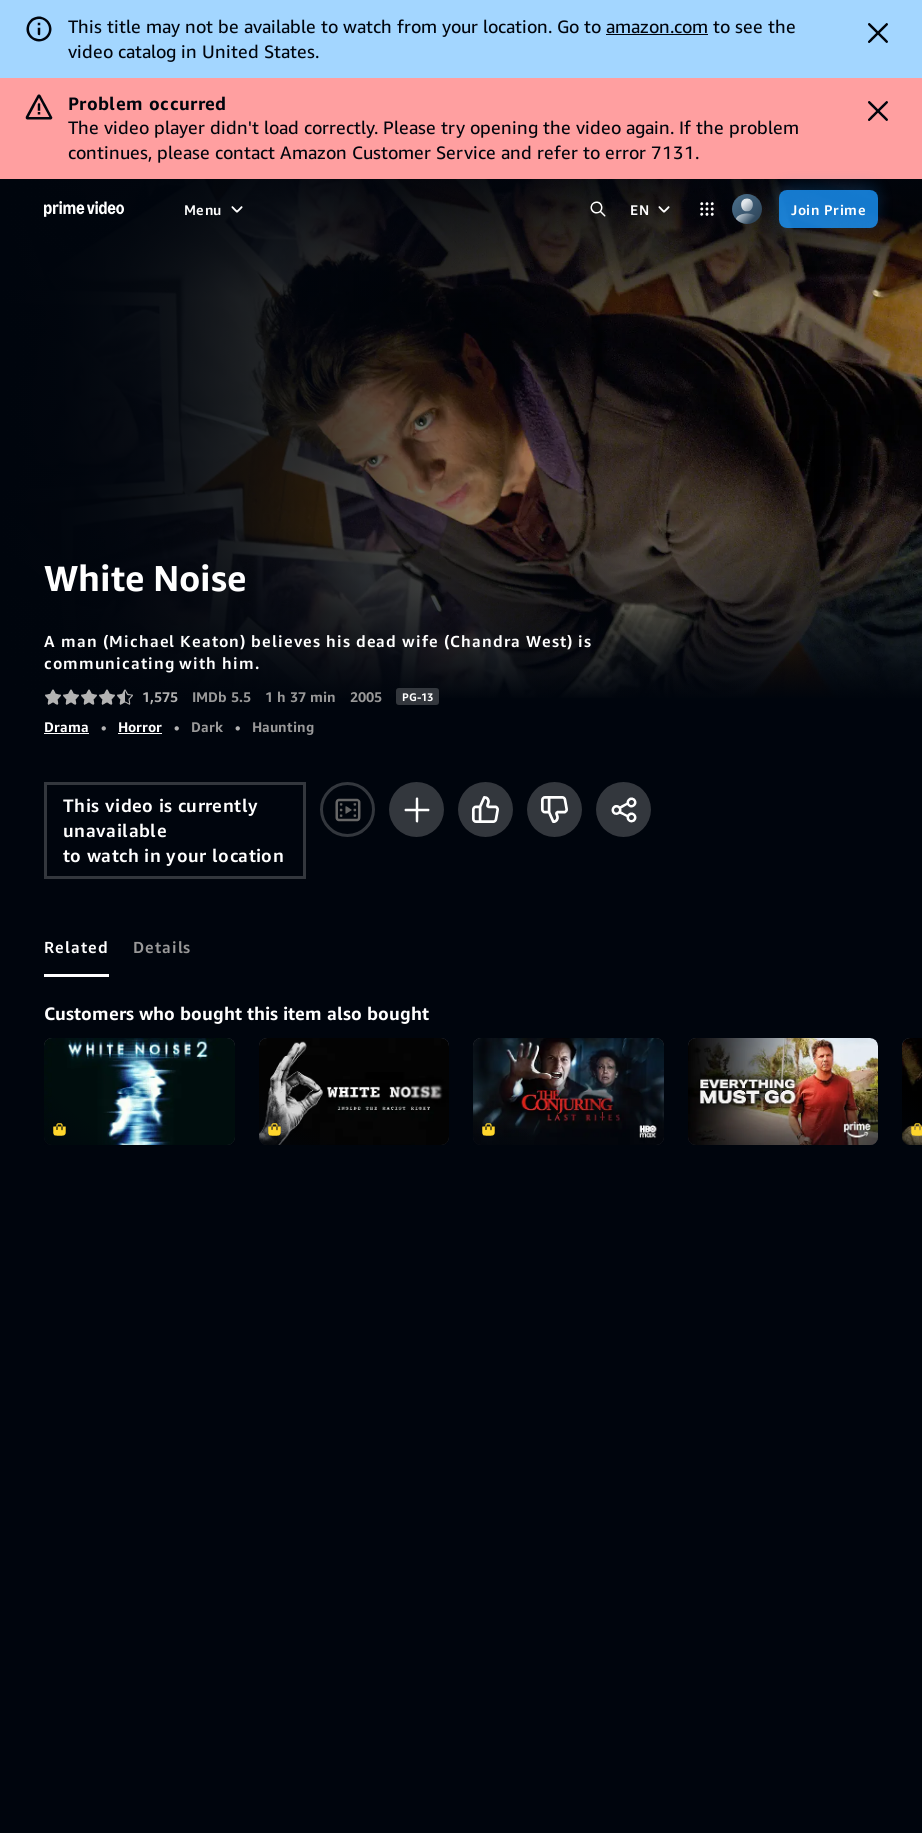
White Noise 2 (139, 1091)
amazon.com (657, 26)
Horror (140, 726)
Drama (66, 726)
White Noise (354, 1091)
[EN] (652, 209)
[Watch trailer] (347, 809)
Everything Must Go (783, 1091)
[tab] (76, 947)
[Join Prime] (828, 209)
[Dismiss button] (878, 33)
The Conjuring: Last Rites (568, 1091)
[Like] (485, 809)
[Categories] (707, 209)
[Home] (84, 209)
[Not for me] (554, 809)
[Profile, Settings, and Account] (747, 209)
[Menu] (216, 209)
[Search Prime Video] (598, 209)
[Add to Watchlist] (416, 809)
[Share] (623, 809)
